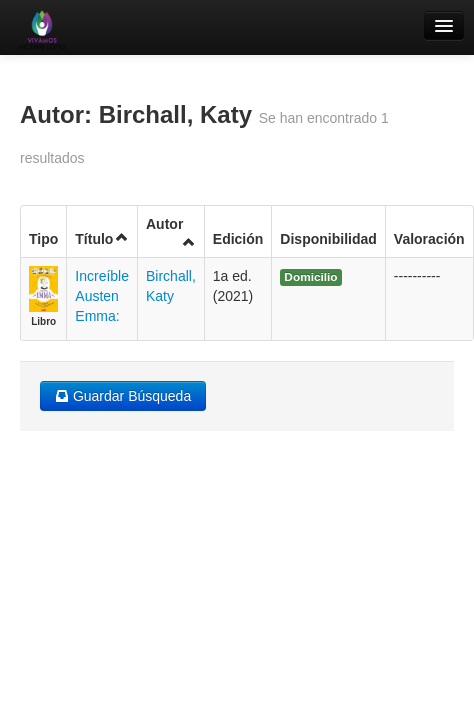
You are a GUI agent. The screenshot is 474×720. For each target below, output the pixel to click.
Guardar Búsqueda (123, 396)
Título (102, 238)
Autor (171, 232)
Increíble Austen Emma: (102, 296)
